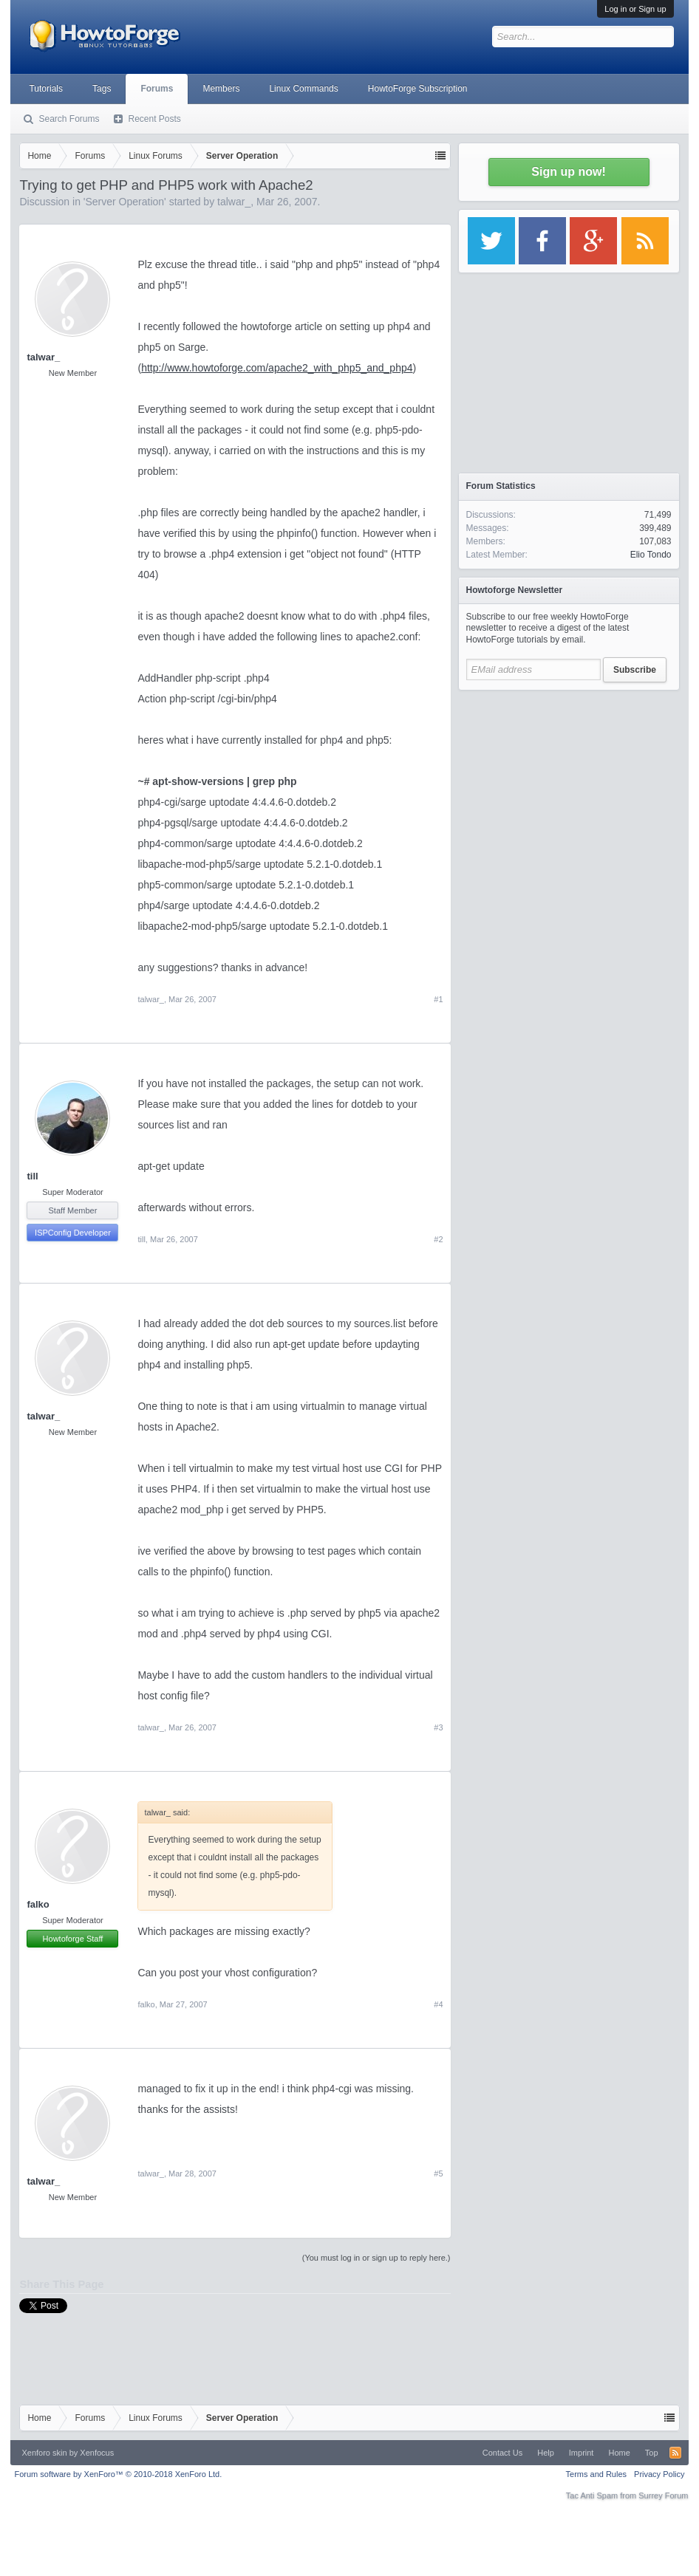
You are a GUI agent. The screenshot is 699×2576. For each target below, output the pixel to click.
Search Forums (68, 119)
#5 (438, 2173)
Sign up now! (568, 171)
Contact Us (502, 2452)
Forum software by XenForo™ (118, 2474)
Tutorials (46, 88)
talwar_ (233, 202)
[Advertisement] (569, 790)
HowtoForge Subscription (418, 88)
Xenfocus (97, 2452)
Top (651, 2452)
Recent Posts (154, 119)
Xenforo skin (44, 2452)
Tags (101, 88)
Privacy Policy (659, 2474)
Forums (156, 88)
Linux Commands (303, 88)
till (32, 1176)
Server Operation (125, 202)
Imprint (581, 2452)
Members (220, 88)
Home (619, 2452)
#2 (438, 1239)
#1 (438, 999)
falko (38, 1904)
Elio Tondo (651, 554)
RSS (675, 2453)
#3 (438, 1727)
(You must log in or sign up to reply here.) (376, 2257)
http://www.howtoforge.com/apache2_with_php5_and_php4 (276, 368)
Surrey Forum (663, 2495)
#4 (438, 2004)
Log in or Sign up (635, 8)
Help (545, 2452)
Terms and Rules (596, 2474)
